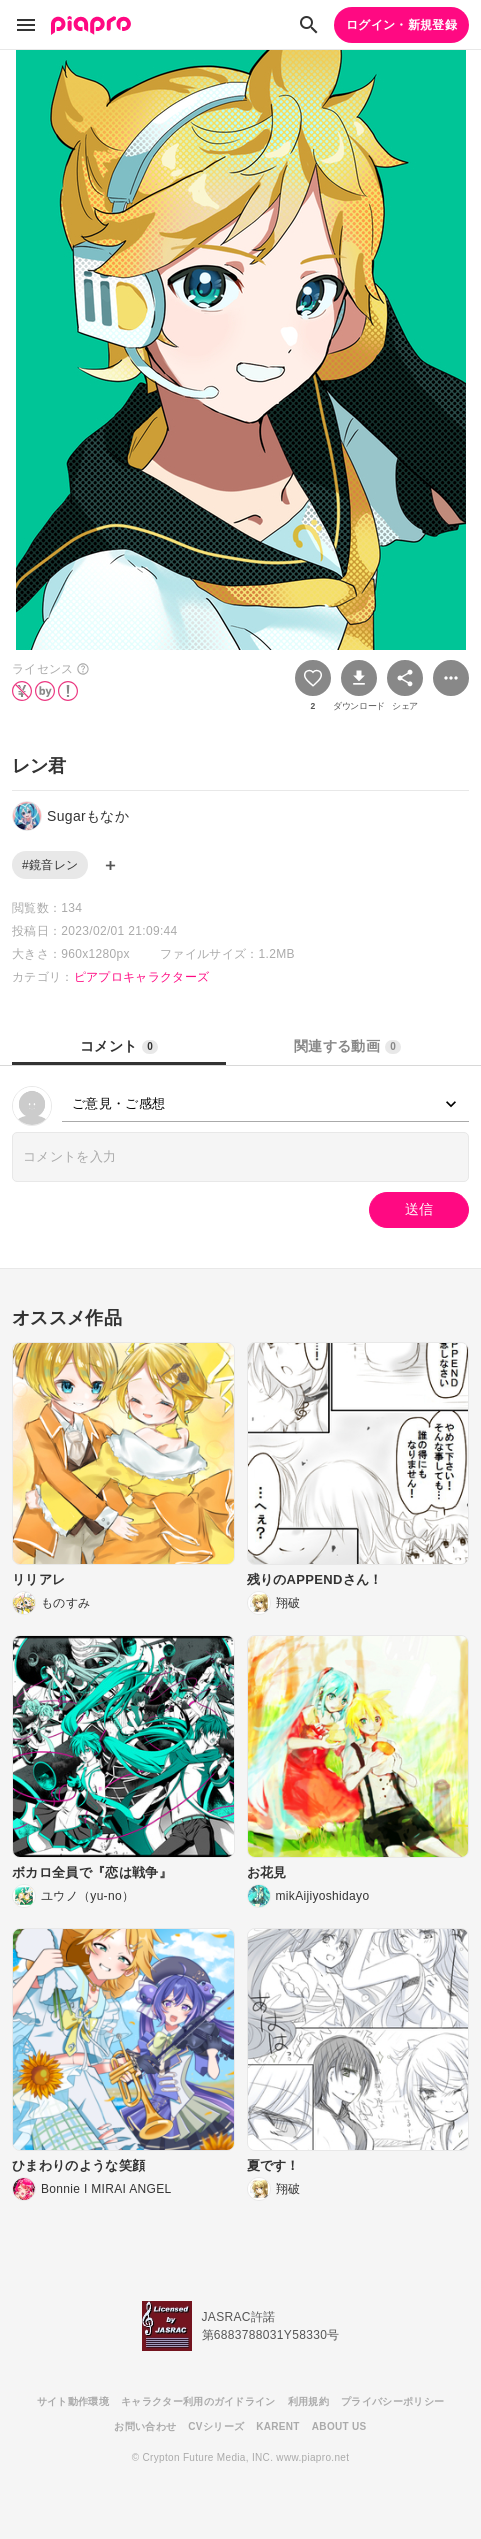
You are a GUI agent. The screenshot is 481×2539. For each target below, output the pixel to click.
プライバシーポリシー (392, 2401)
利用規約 (308, 2401)
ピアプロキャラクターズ (142, 977)
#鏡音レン (50, 865)
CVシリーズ (216, 2426)
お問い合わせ (145, 2426)
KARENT (278, 2426)
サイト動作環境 (73, 2401)
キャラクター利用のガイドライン (198, 2401)
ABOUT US (339, 2426)
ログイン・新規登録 (401, 25)
